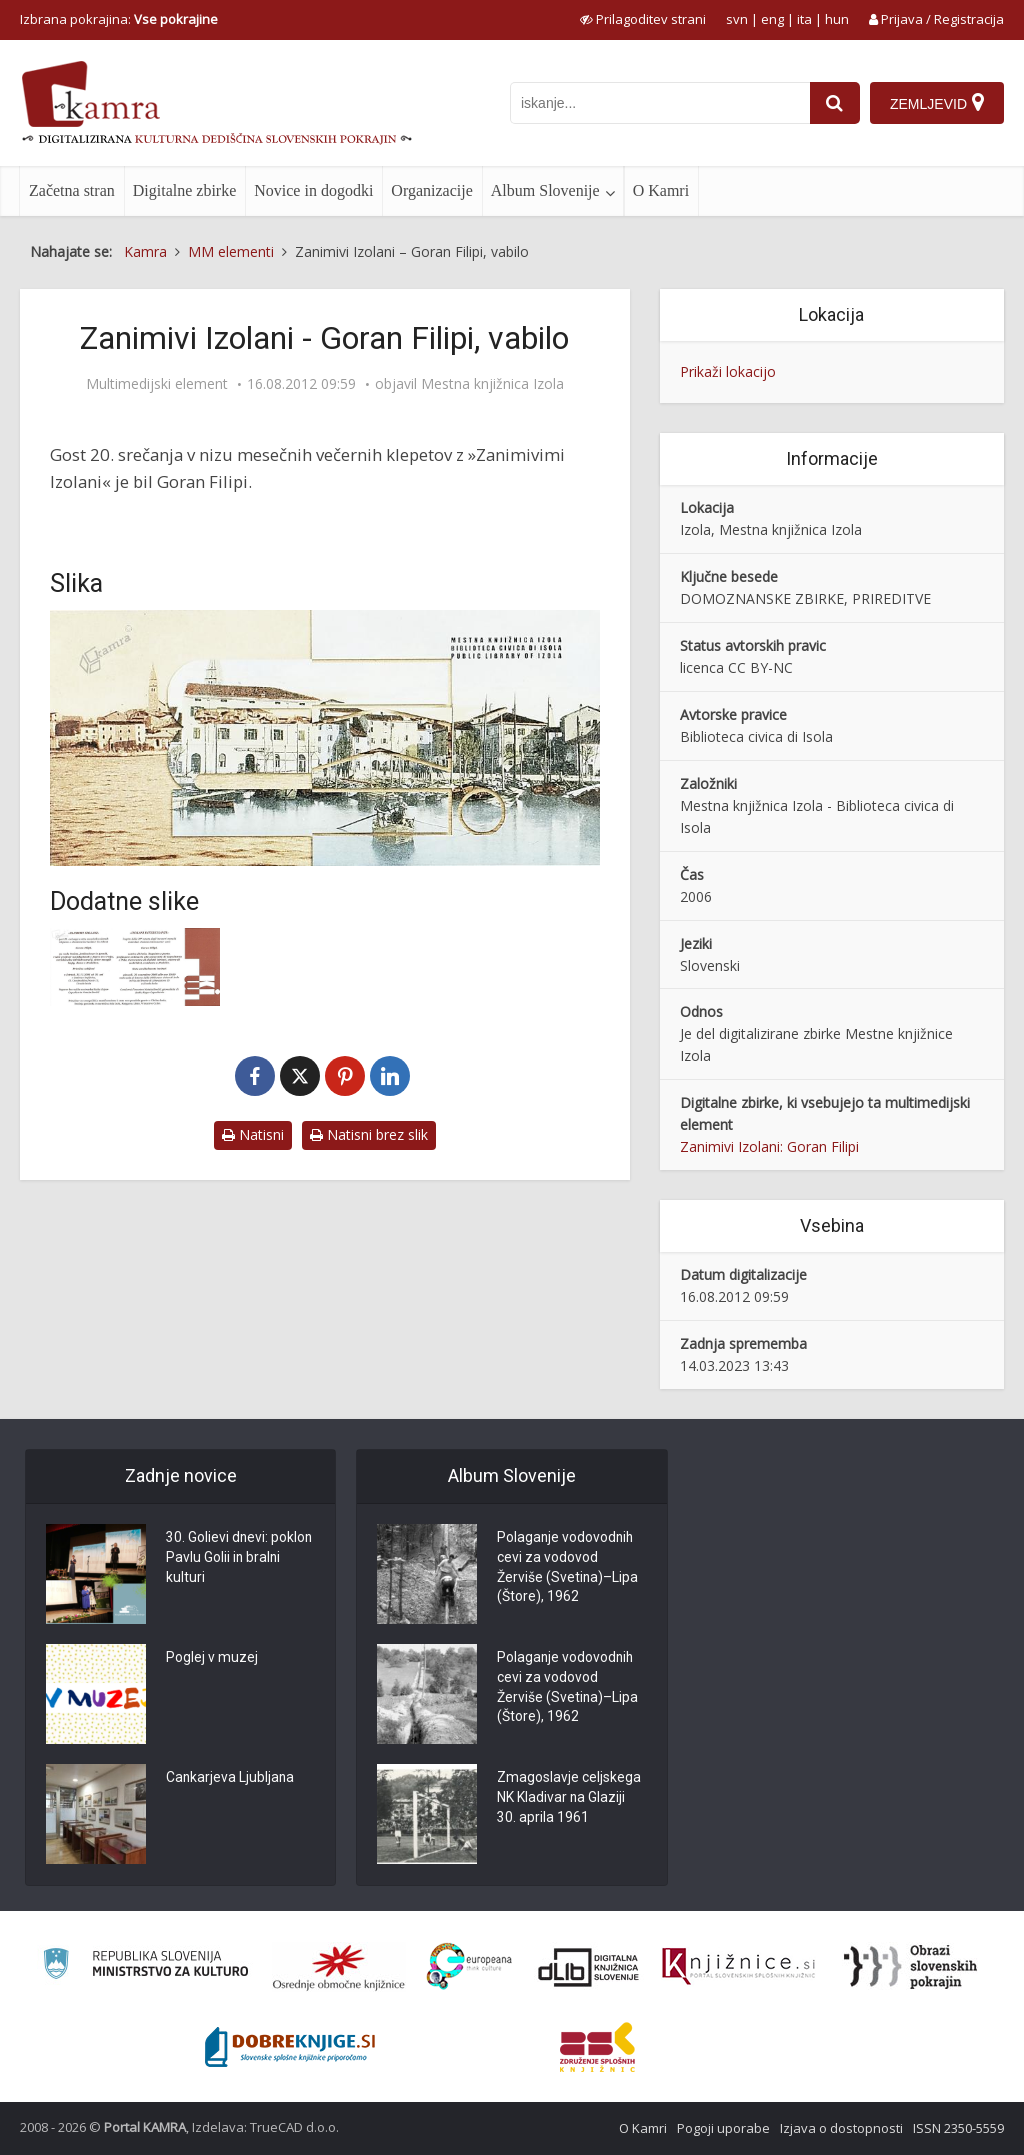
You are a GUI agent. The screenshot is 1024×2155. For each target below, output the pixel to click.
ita (804, 19)
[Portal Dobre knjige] (290, 2047)
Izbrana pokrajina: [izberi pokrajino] (119, 19)
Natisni (253, 1134)
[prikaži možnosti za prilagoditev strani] (643, 19)
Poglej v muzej (212, 1659)
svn (737, 19)
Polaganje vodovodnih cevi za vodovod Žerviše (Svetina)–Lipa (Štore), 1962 (568, 1569)
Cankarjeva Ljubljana (231, 1779)
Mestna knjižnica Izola (492, 384)
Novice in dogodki (313, 190)
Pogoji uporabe (723, 2128)
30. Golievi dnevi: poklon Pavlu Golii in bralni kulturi (240, 1559)
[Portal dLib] (589, 1967)
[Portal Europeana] (469, 1966)
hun (837, 19)
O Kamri (661, 190)
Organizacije (431, 190)
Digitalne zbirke (185, 190)
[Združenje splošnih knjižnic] (597, 2047)
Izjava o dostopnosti (841, 2128)
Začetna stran (72, 190)
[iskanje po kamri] (660, 103)
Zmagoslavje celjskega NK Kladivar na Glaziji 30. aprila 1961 (569, 1799)
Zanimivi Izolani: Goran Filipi (769, 1146)
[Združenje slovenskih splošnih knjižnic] (738, 1967)
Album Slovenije (545, 190)
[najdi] (835, 103)
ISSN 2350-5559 (958, 2128)
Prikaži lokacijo (728, 371)
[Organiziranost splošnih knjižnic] (339, 1967)
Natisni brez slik (369, 1134)
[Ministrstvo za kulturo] (145, 1966)
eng (772, 19)
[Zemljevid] (937, 103)
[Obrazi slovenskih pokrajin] (910, 1967)
